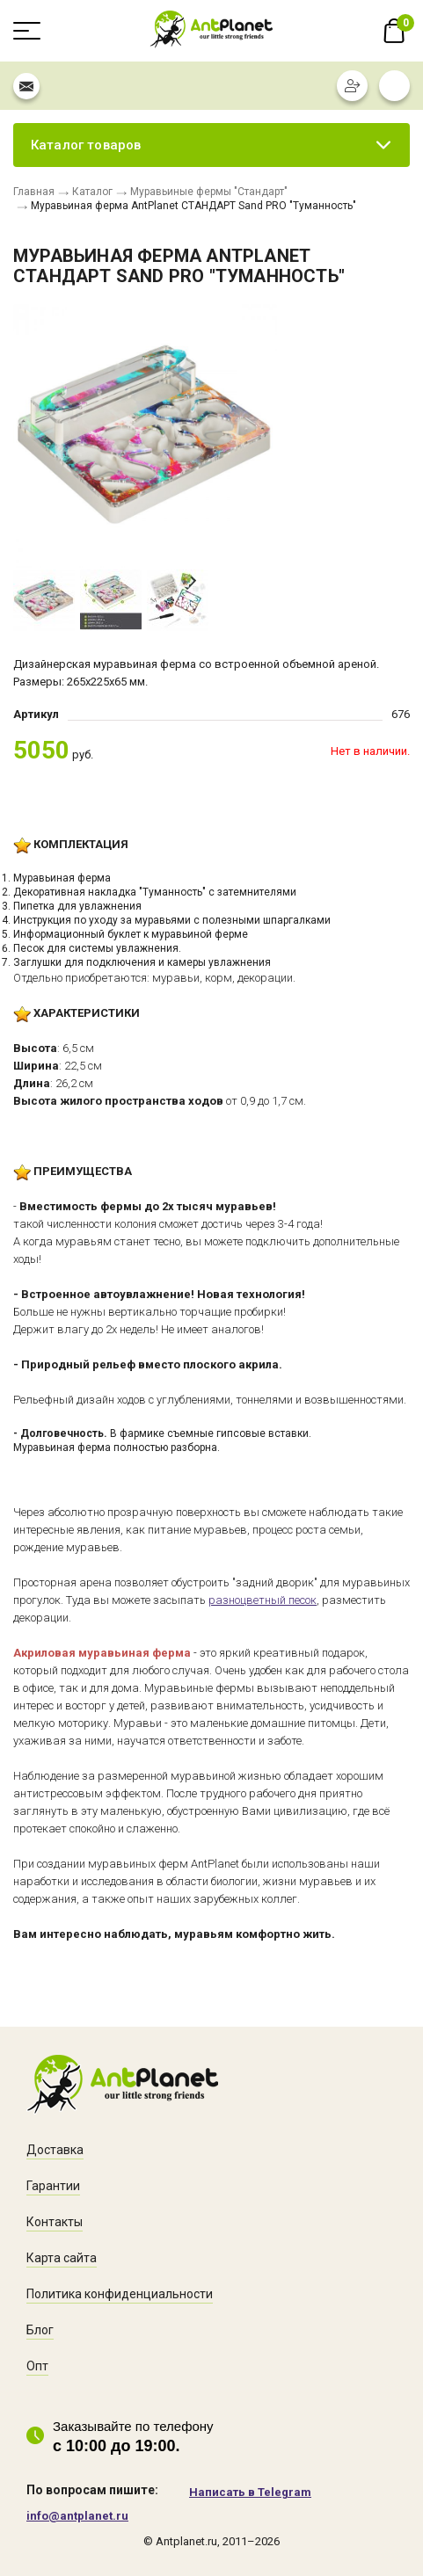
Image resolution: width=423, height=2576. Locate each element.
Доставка (55, 2150)
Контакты (54, 2222)
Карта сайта (61, 2258)
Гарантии (53, 2186)
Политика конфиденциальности (119, 2294)
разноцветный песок (262, 1600)
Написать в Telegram (250, 2492)
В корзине (394, 30)
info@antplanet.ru (77, 2515)
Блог (40, 2330)
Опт (37, 2366)
